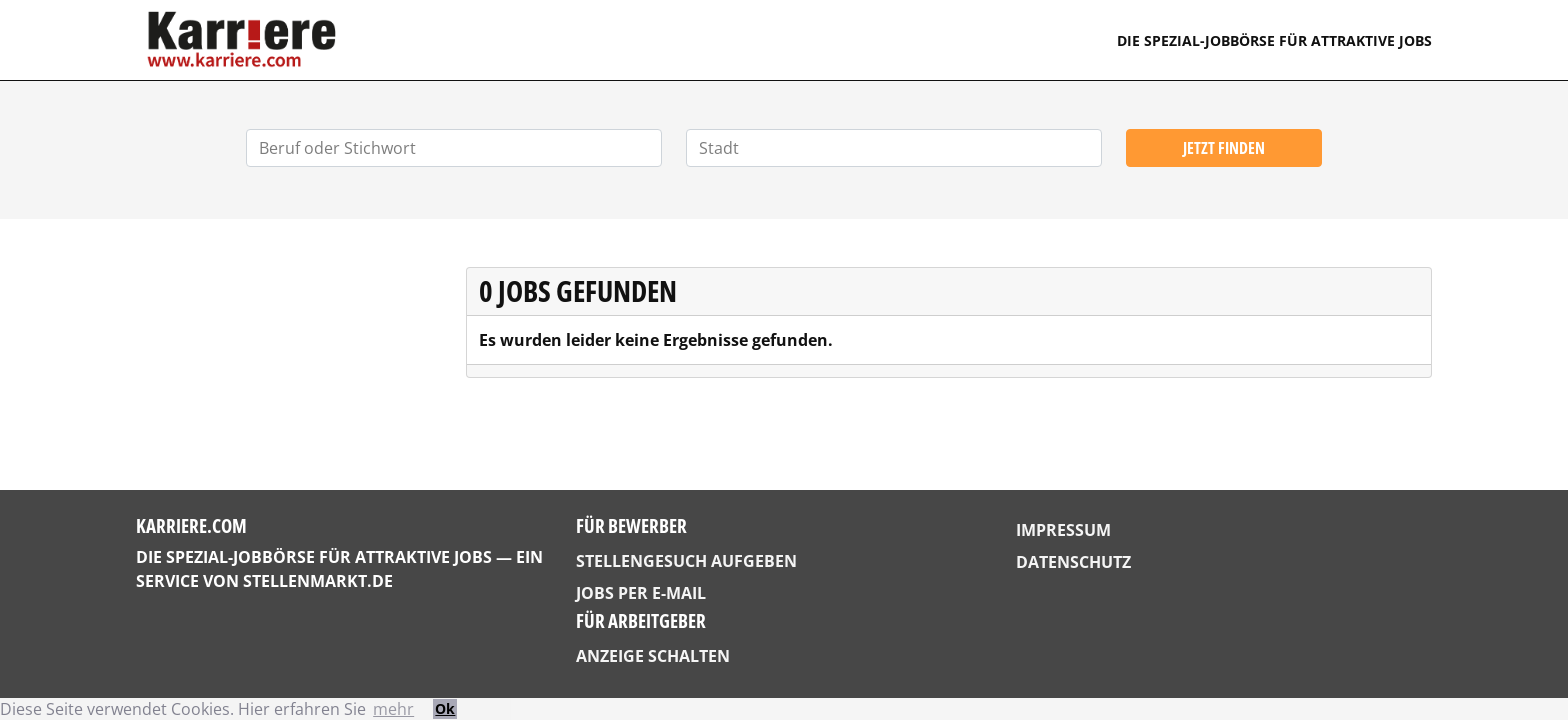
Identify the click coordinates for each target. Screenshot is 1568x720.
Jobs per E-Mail (641, 593)
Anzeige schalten (653, 656)
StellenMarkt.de (318, 581)
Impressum (1063, 530)
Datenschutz (1073, 562)
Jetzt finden (1224, 148)
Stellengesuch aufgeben (686, 561)
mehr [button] (393, 709)
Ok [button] (445, 708)
